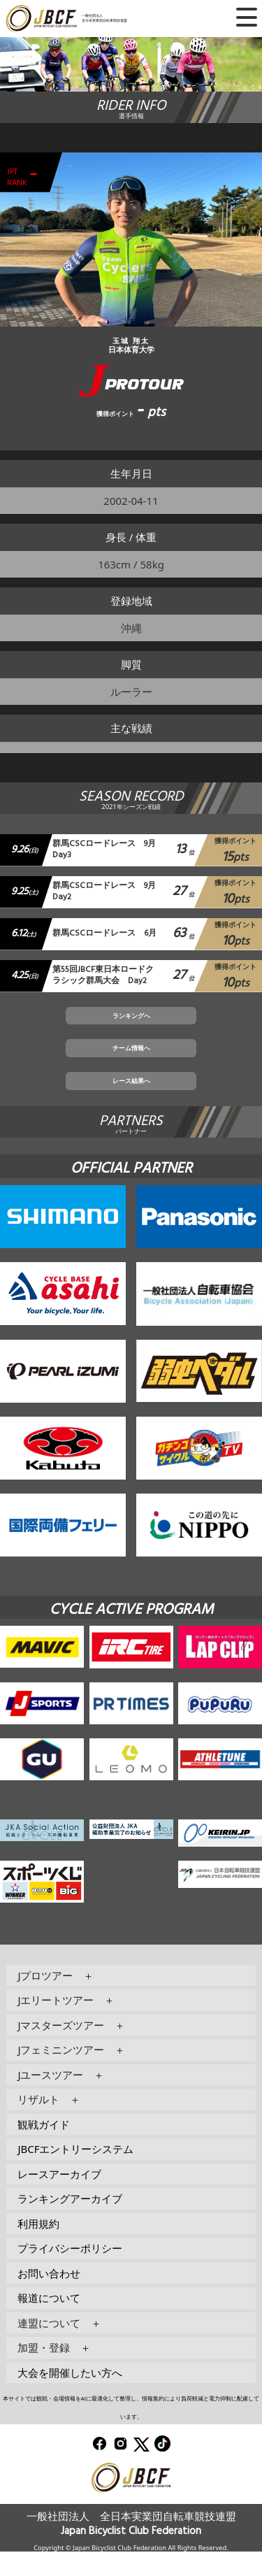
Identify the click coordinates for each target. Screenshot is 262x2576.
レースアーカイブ (59, 2198)
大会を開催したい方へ (69, 2396)
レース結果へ (131, 1102)
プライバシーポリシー (69, 2273)
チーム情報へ (131, 1064)
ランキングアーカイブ (69, 2223)
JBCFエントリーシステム (75, 2173)
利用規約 (38, 2247)
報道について (48, 2322)
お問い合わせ (48, 2297)
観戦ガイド (43, 2148)
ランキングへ (131, 1024)
